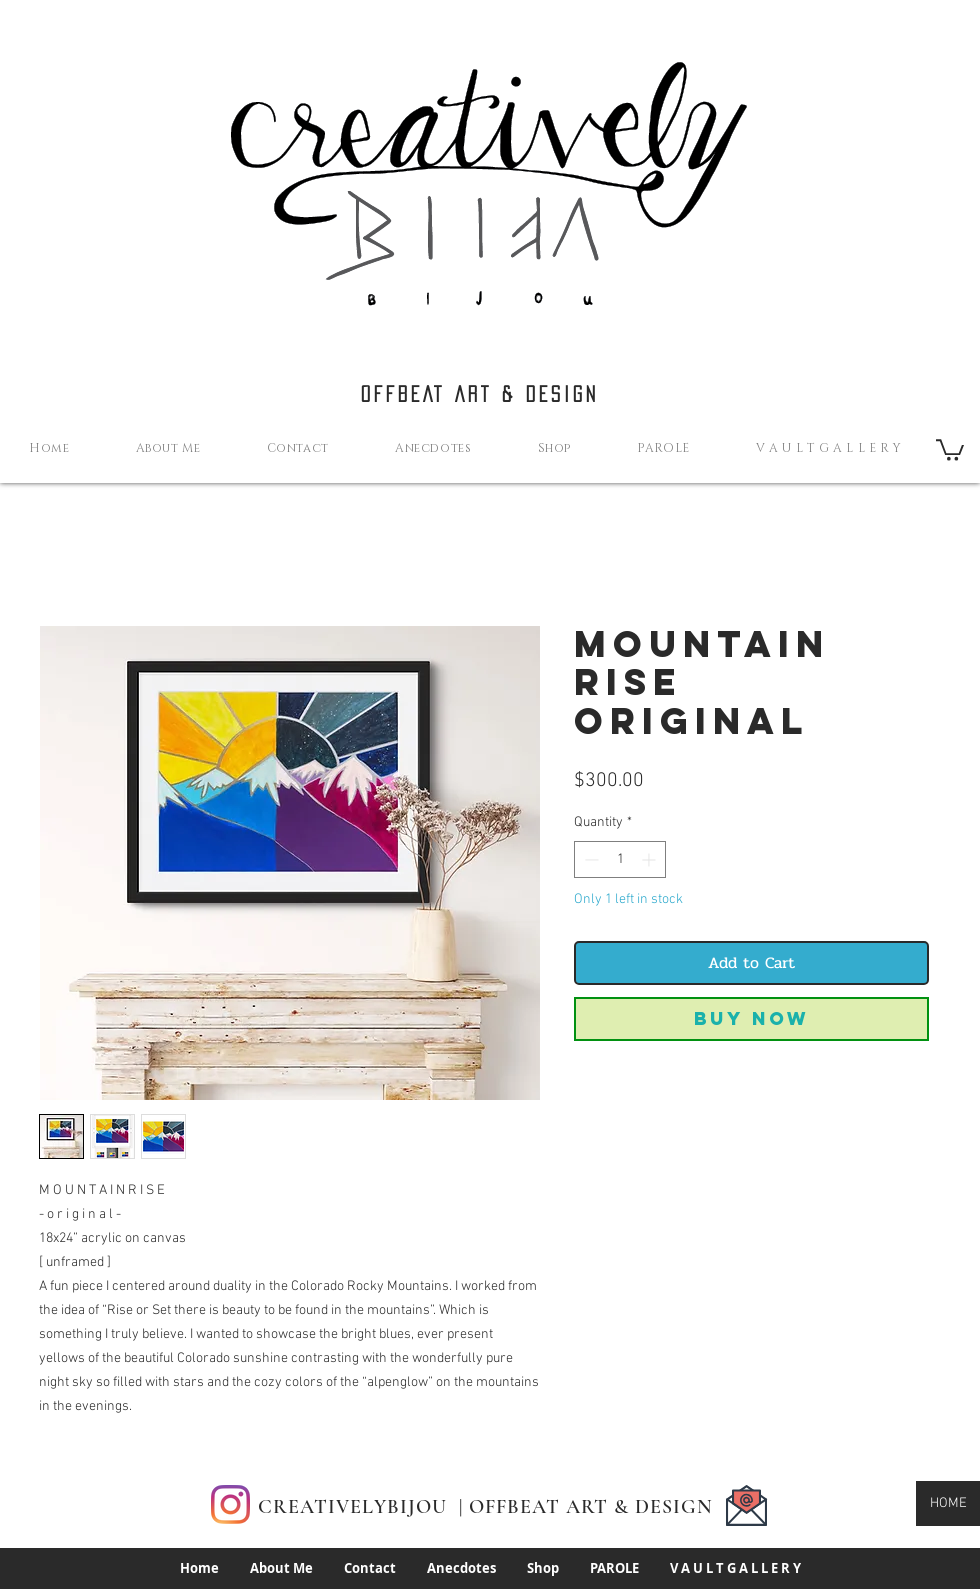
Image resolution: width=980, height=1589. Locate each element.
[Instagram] (230, 1504)
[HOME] (948, 1503)
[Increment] (650, 859)
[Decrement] (589, 859)
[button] (950, 449)
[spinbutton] (620, 859)
